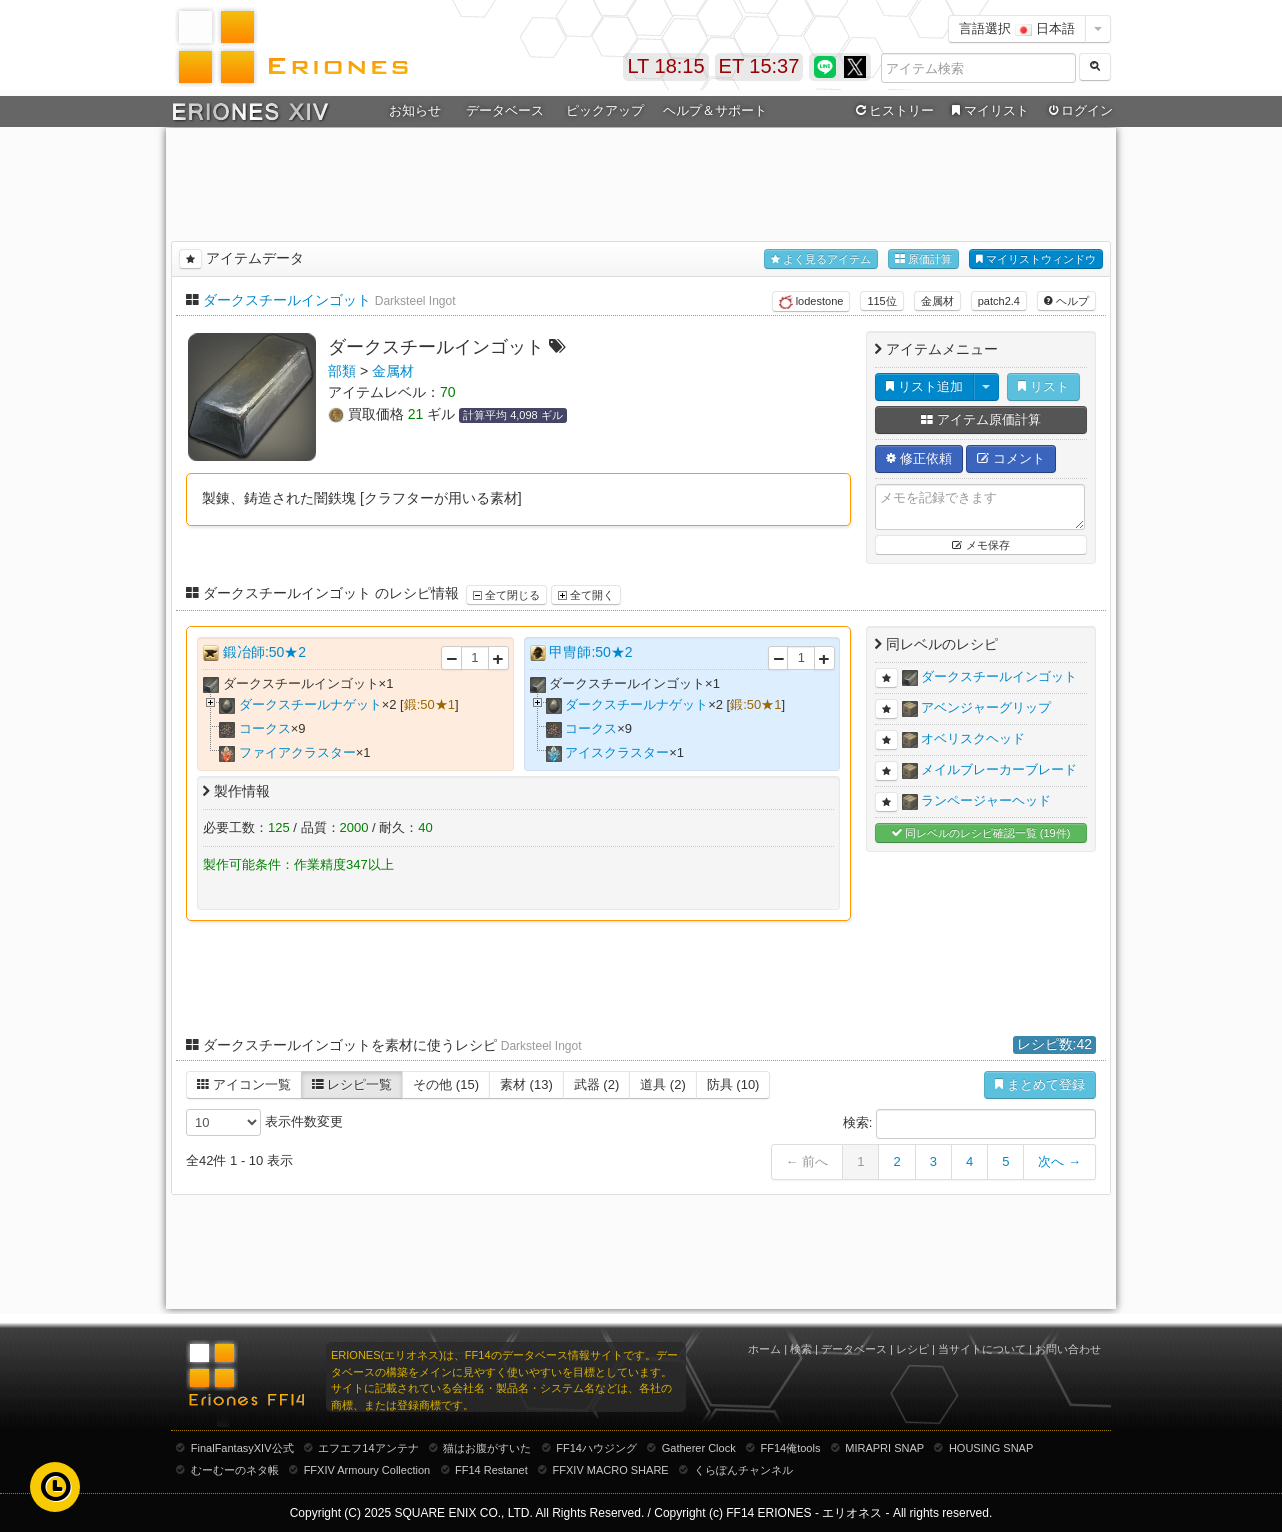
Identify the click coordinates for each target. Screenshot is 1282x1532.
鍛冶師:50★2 (264, 652)
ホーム (764, 1349)
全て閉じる (506, 595)
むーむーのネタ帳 (235, 1470)
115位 (881, 301)
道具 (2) (663, 1084)
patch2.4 (999, 301)
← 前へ (807, 1161)
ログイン (1079, 111)
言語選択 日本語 (1017, 28)
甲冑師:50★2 (590, 652)
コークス (265, 728)
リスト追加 (924, 386)
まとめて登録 (1040, 1084)
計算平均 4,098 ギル (513, 415)
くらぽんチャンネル (743, 1470)
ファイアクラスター (297, 752)
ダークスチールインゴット (287, 300)
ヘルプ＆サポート (715, 110)
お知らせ (415, 110)
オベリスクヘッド (973, 738)
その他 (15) (446, 1084)
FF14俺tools (791, 1448)
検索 (801, 1349)
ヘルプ (1066, 301)
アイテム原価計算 (981, 419)
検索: (969, 1124)
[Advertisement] (641, 181)
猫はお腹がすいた (487, 1448)
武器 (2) (597, 1084)
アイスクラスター (617, 752)
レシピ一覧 (352, 1084)
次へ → (1059, 1161)
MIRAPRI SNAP (884, 1448)
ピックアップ (605, 110)
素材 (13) (526, 1084)
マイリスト (987, 111)
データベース (505, 110)
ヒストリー (892, 111)
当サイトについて (982, 1349)
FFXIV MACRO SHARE (611, 1470)
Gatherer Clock (699, 1448)
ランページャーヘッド (986, 800)
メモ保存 (980, 545)
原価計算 (923, 259)
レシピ (912, 1349)
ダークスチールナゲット (310, 704)
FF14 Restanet (491, 1470)
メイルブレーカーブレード (999, 769)
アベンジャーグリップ (986, 707)
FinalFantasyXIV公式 (242, 1448)
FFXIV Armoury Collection (367, 1470)
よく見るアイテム (821, 259)
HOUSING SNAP (991, 1448)
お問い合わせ (1068, 1349)
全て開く (586, 595)
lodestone (811, 302)
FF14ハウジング (596, 1448)
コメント (1011, 458)
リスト (1043, 386)
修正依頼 (919, 458)
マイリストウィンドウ (1036, 259)
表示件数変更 (264, 1122)
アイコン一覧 (244, 1084)
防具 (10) (733, 1084)
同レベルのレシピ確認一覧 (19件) (981, 833)
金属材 (937, 301)
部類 (342, 371)
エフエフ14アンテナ (368, 1448)
